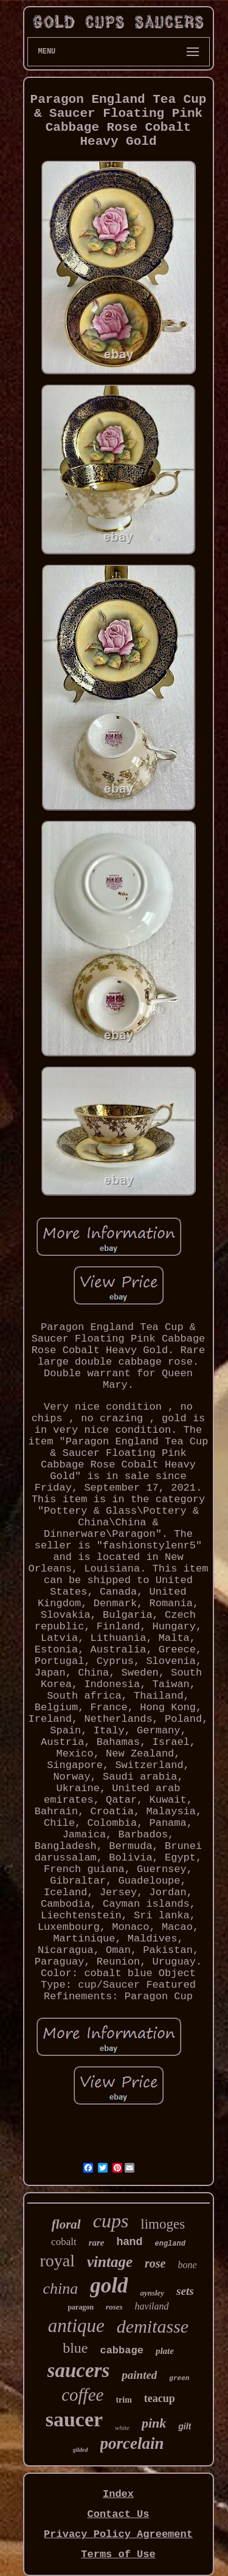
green (179, 2378)
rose (155, 2263)
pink (154, 2423)
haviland (152, 2306)
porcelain (132, 2443)
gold (109, 2285)
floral (66, 2224)
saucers (78, 2370)
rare (97, 2242)
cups (111, 2221)
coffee (82, 2394)
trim (123, 2399)
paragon (80, 2307)
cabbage (121, 2350)
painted (139, 2375)
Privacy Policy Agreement (118, 2534)
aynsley (152, 2292)
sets (185, 2291)
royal (57, 2260)
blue (75, 2348)
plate (165, 2351)
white (122, 2427)
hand (129, 2241)
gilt (184, 2426)
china (60, 2288)
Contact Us (118, 2514)
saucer (74, 2419)
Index (118, 2494)
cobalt (64, 2241)
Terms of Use (118, 2554)
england (169, 2244)
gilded (80, 2449)
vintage (110, 2262)
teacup (159, 2398)
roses (114, 2306)
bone (187, 2265)
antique (76, 2325)
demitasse (152, 2326)
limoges (162, 2224)
